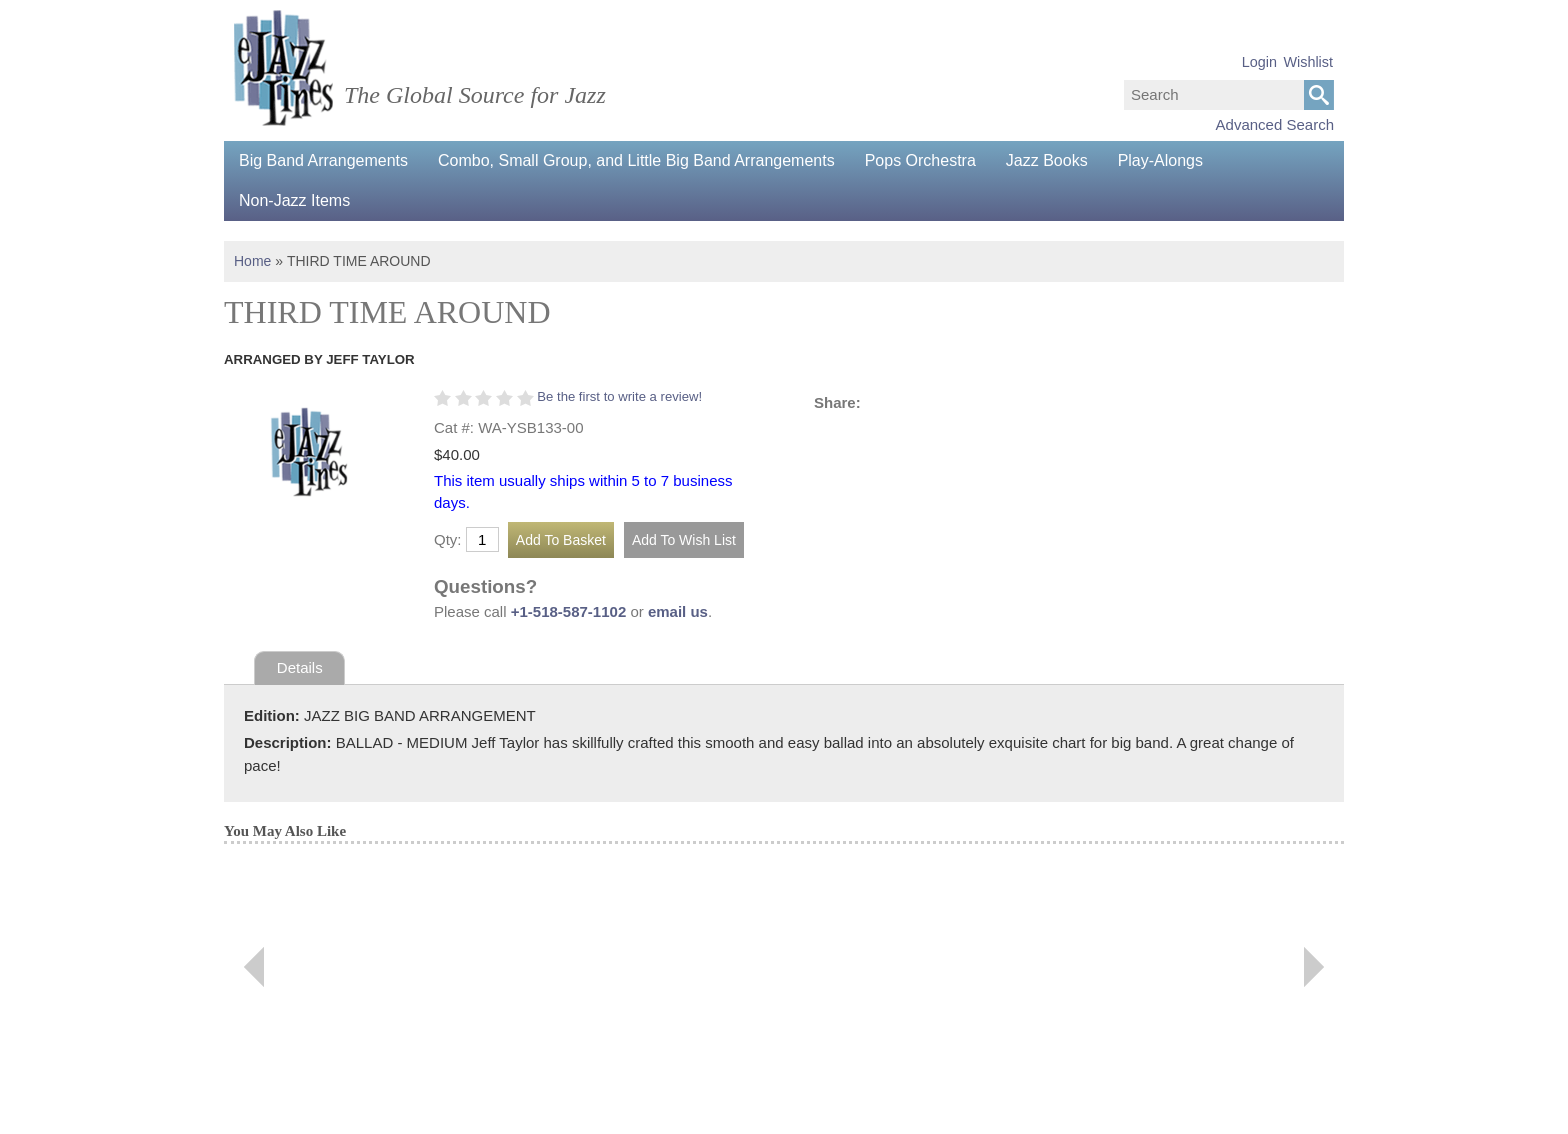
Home (252, 261)
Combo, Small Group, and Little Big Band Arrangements (636, 160)
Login (1259, 62)
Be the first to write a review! (619, 396)
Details (300, 667)
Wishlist (1308, 62)
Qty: (448, 539)
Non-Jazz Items (294, 200)
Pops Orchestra (920, 160)
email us (678, 611)
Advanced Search (1275, 124)
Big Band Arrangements (323, 160)
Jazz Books (1047, 160)
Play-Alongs (1160, 160)
